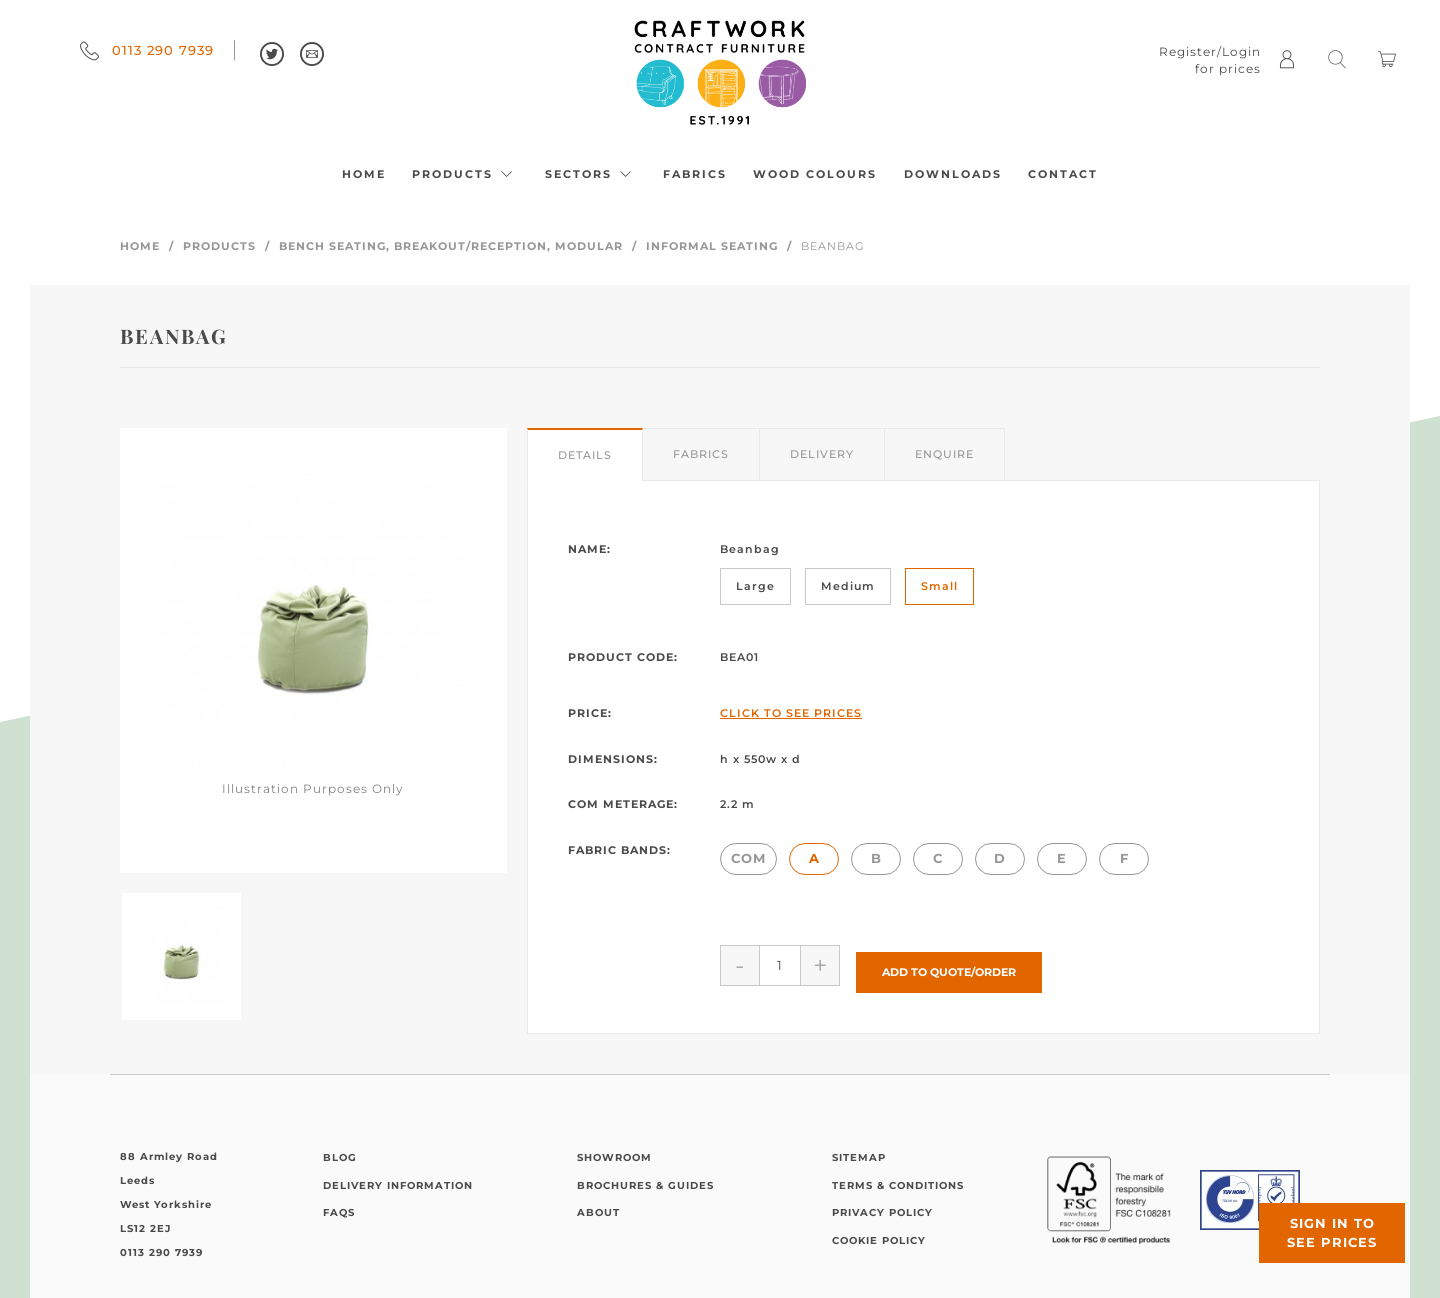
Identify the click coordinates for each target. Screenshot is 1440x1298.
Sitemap (859, 1150)
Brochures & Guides (645, 1177)
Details (585, 455)
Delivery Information (398, 1177)
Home (364, 174)
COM (748, 858)
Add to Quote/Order (949, 965)
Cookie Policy (879, 1232)
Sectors (591, 174)
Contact (1063, 174)
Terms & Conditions (898, 1177)
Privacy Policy (882, 1205)
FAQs (339, 1205)
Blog (340, 1150)
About (598, 1205)
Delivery (822, 454)
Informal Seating (712, 246)
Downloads (953, 174)
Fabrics (695, 174)
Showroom (614, 1150)
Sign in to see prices (1320, 1221)
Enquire (944, 454)
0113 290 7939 (147, 50)
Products (465, 174)
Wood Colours (815, 174)
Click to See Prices (791, 713)
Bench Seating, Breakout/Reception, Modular (451, 246)
